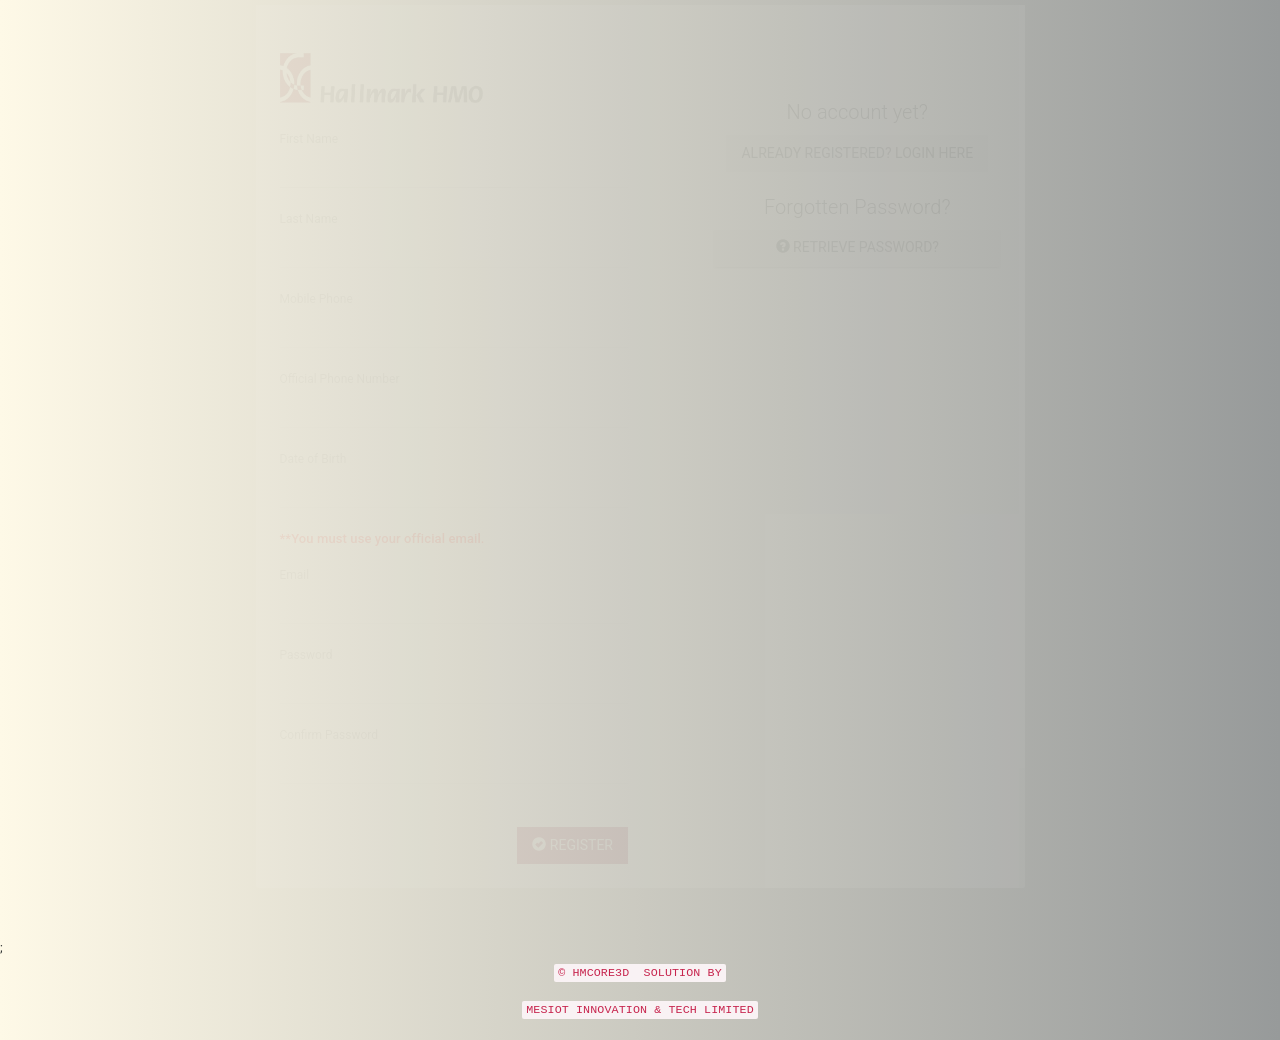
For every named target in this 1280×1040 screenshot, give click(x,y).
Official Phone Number (340, 398)
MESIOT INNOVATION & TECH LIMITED (640, 1028)
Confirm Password (329, 754)
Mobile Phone (316, 318)
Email (295, 594)
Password (306, 674)
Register (572, 864)
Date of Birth (313, 478)
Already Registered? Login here (857, 172)
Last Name (309, 238)
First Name (309, 158)
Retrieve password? (857, 266)
